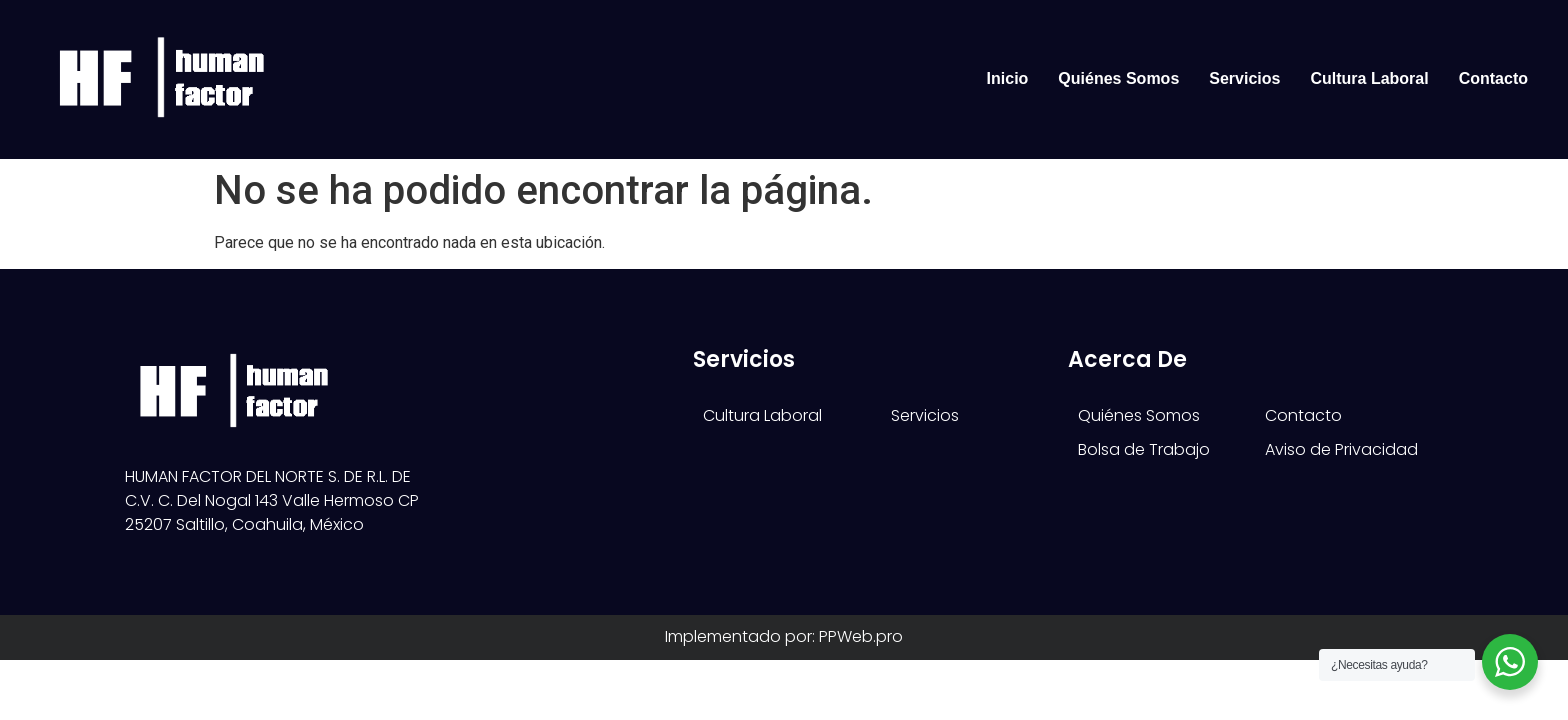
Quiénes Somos (1118, 78)
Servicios (1244, 78)
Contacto (1493, 78)
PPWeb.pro (861, 636)
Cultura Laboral (1369, 78)
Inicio (1008, 78)
